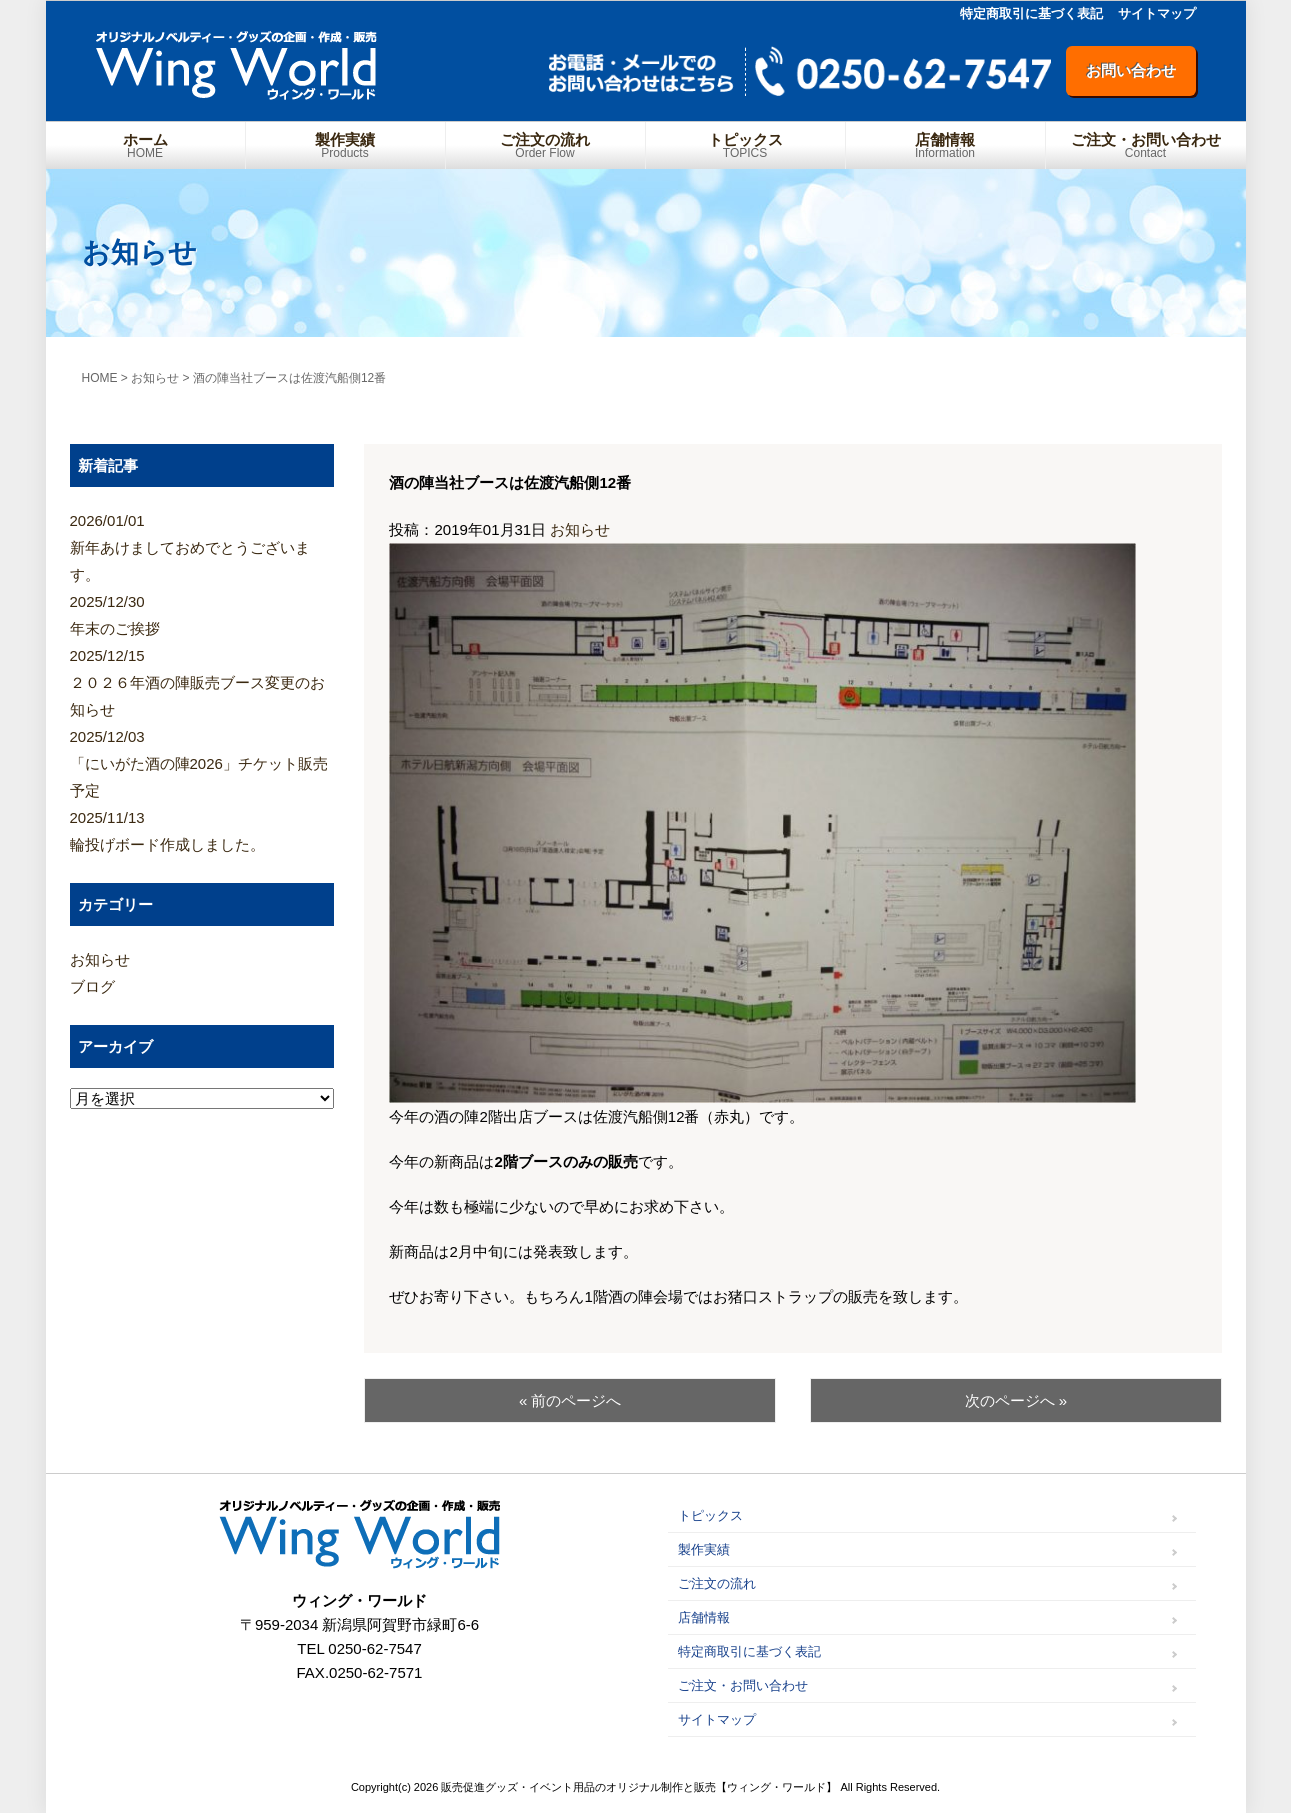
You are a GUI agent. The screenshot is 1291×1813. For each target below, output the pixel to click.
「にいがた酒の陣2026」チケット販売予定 (202, 761)
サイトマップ (1157, 13)
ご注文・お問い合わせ (1146, 145)
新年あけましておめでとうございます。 (202, 545)
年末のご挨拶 (202, 612)
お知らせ (580, 529)
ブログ (92, 986)
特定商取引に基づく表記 (1031, 13)
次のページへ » (1016, 1400)
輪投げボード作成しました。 (202, 828)
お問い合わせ (1131, 70)
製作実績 (345, 145)
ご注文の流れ (545, 145)
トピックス (745, 145)
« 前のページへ (570, 1400)
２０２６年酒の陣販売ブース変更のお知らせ (202, 680)
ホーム (145, 145)
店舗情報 (945, 145)
